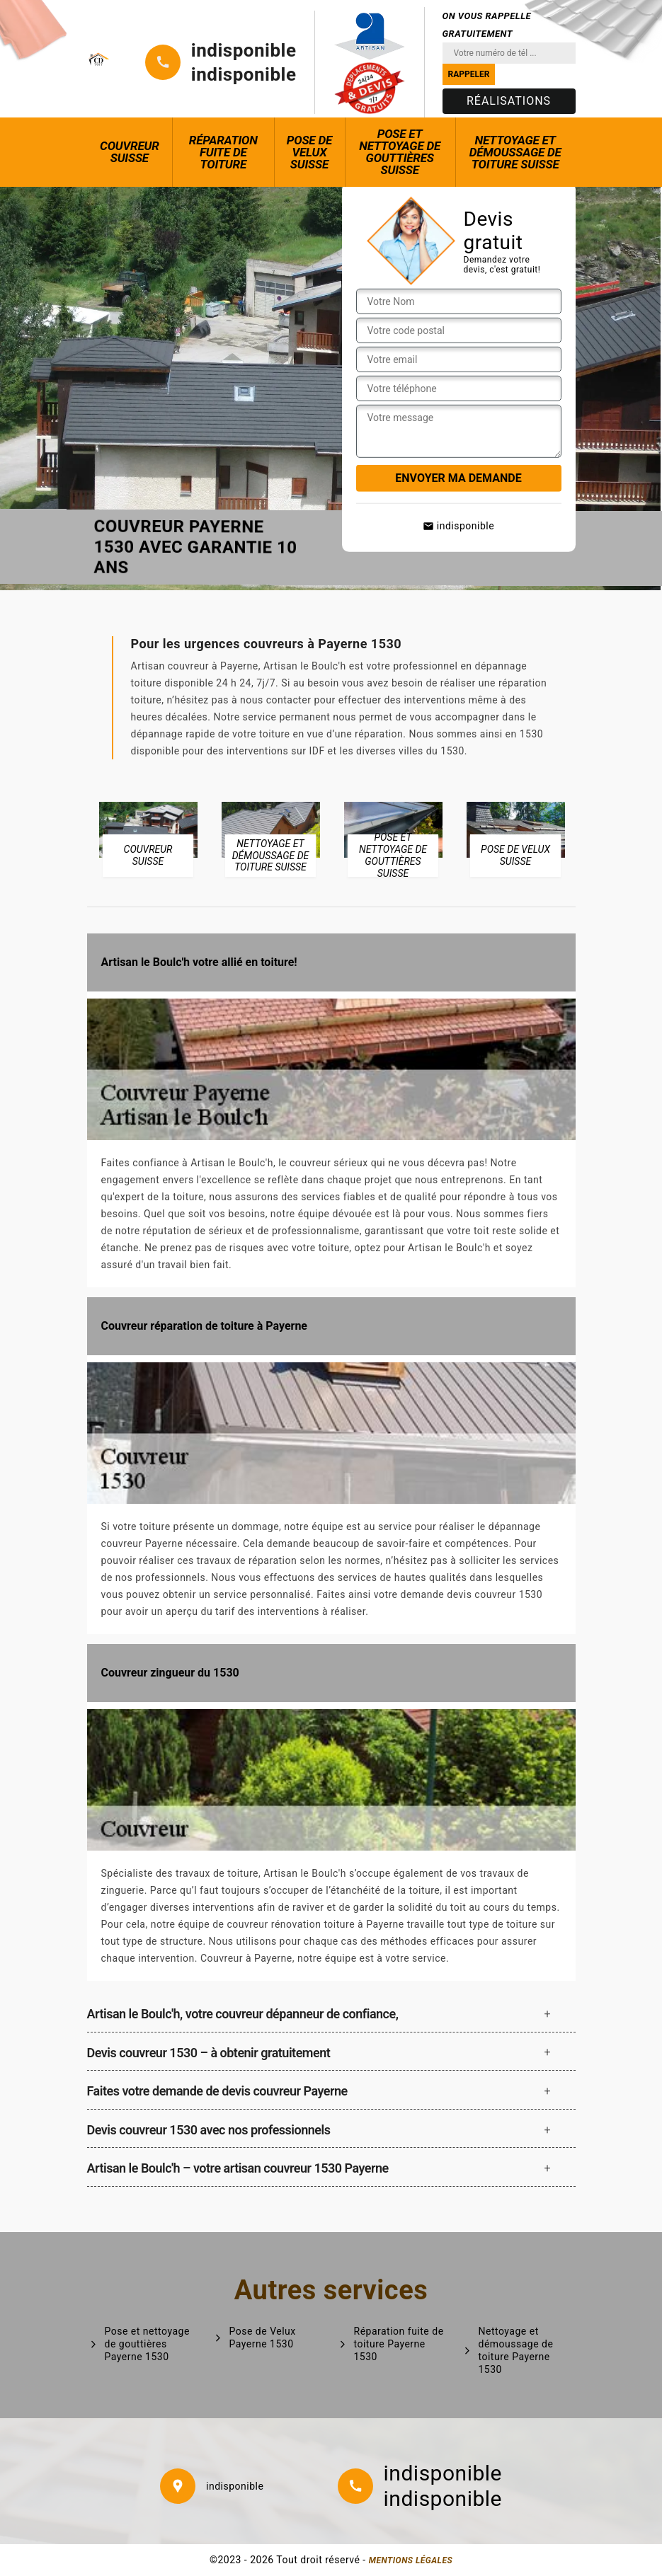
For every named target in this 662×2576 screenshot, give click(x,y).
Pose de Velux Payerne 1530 (262, 2337)
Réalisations (509, 101)
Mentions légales (410, 2560)
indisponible (244, 50)
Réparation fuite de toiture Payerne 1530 (399, 2343)
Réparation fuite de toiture (223, 152)
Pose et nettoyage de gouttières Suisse (399, 152)
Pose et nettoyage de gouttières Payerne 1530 (147, 2343)
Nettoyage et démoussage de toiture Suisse (515, 152)
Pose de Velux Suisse (309, 152)
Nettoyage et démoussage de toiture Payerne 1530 (516, 2350)
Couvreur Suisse (129, 152)
